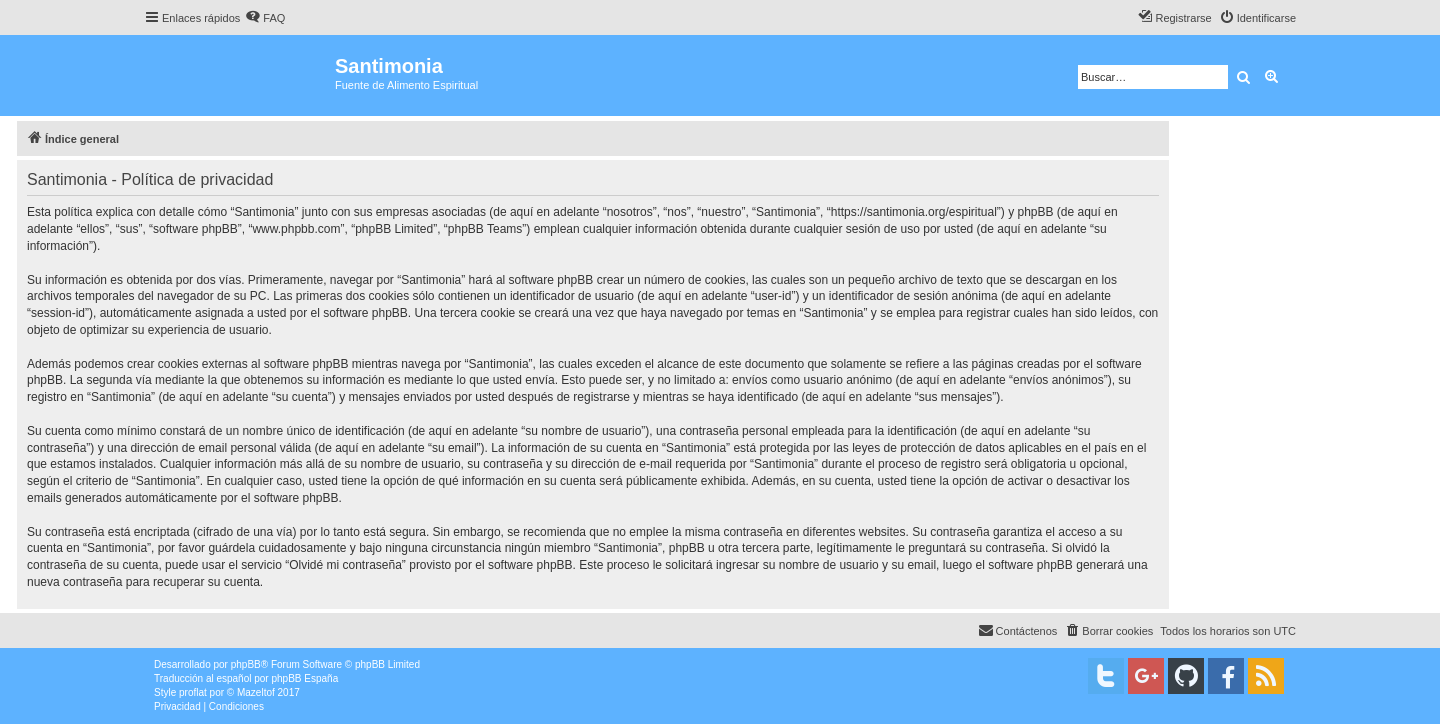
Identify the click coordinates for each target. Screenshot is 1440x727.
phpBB (246, 664)
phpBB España (304, 678)
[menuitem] (265, 18)
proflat (193, 692)
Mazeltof (256, 692)
